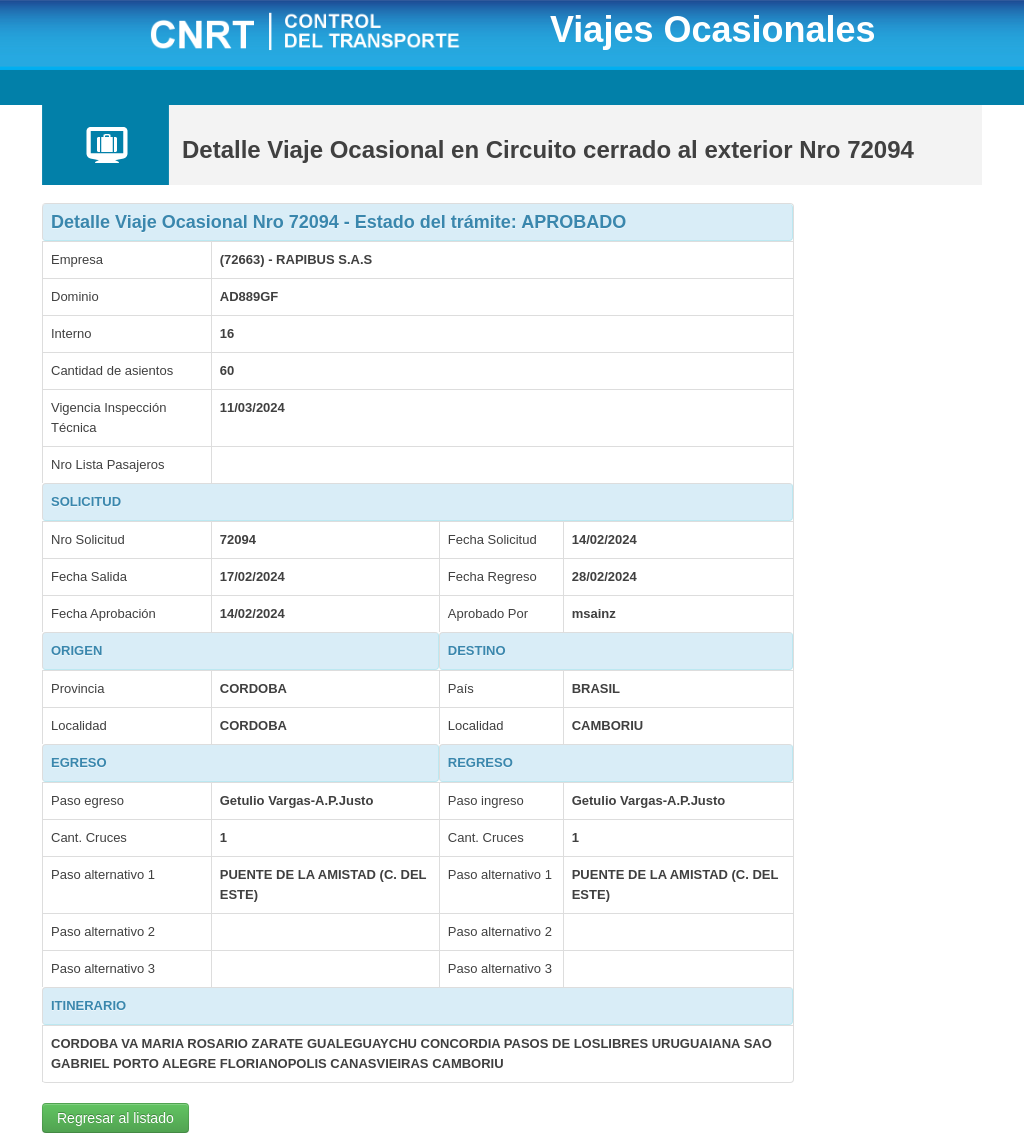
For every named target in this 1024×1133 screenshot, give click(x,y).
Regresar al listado (115, 1118)
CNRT (330, 33)
